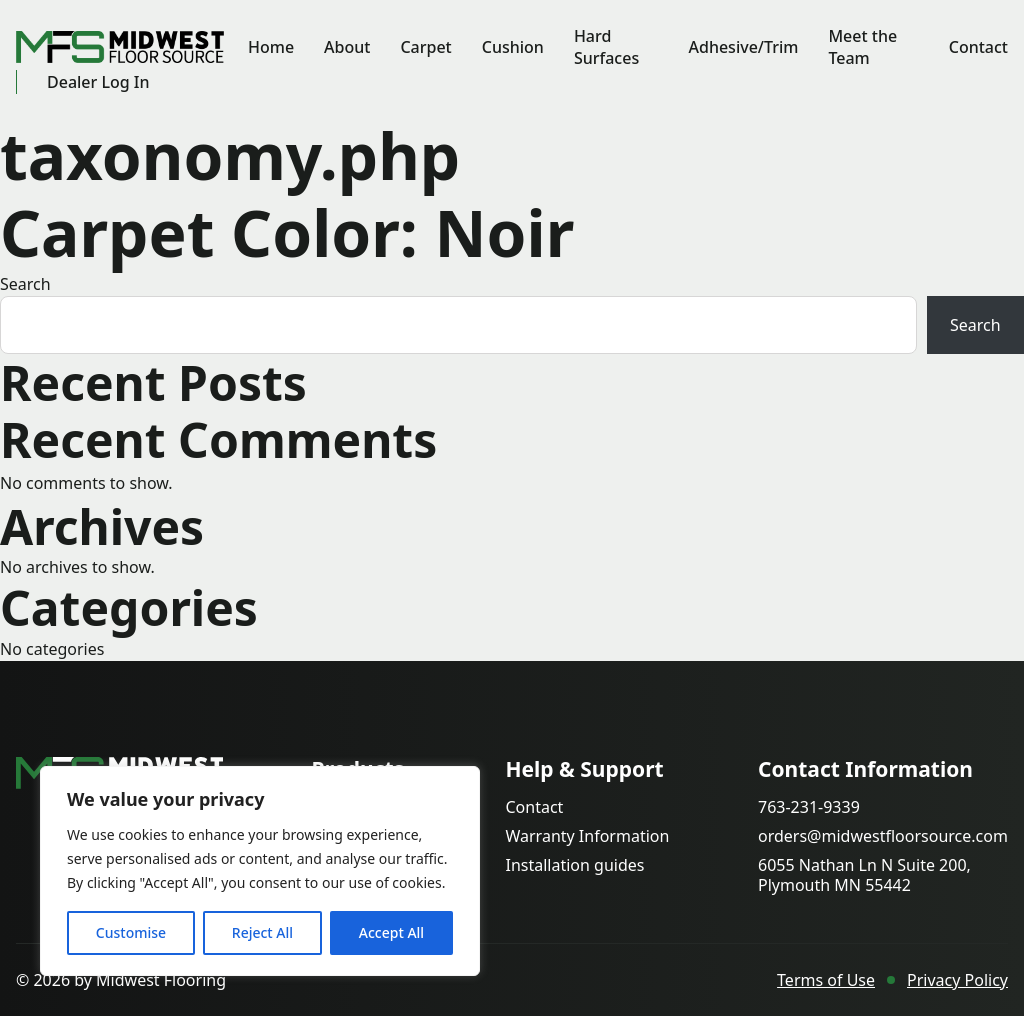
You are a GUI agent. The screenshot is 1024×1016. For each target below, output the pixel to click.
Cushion (513, 47)
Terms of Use (826, 980)
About (347, 47)
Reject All (262, 932)
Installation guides (574, 865)
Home (271, 47)
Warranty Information (587, 836)
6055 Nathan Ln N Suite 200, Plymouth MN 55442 (864, 875)
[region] (260, 871)
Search (25, 284)
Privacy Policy (957, 980)
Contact (978, 47)
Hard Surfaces (606, 47)
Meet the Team (862, 47)
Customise (131, 932)
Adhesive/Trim (743, 47)
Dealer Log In (98, 82)
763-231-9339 (809, 807)
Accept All (391, 932)
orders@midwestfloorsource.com (883, 836)
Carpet (425, 47)
